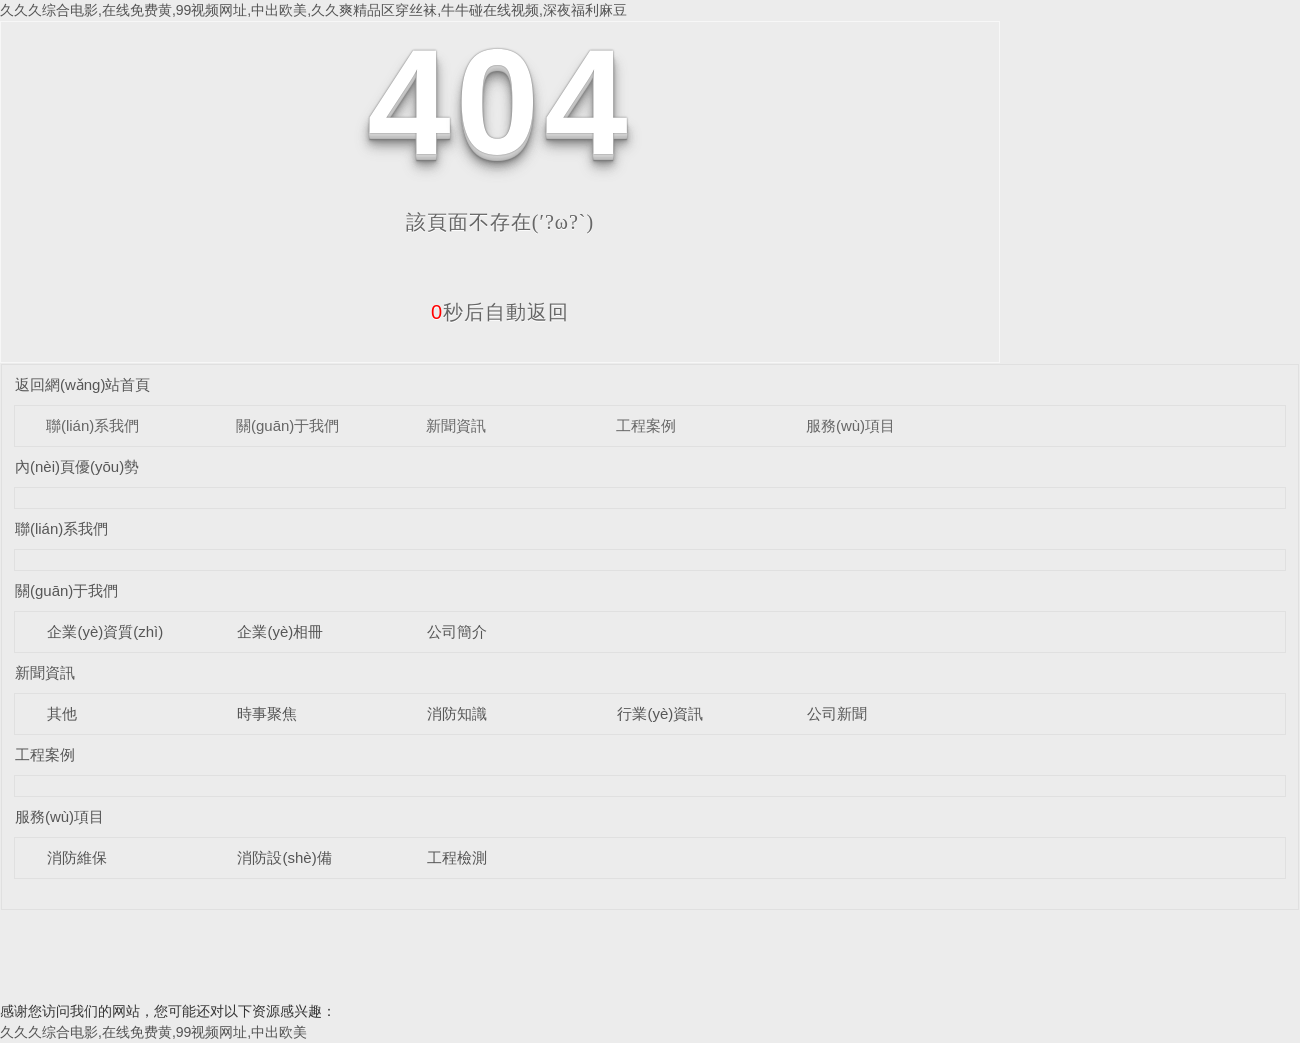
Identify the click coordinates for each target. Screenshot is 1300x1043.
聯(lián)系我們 (92, 425)
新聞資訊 (456, 425)
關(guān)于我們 (287, 425)
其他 (62, 713)
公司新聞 (837, 713)
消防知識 (457, 713)
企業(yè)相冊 (280, 631)
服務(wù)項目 (850, 425)
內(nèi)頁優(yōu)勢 (77, 466)
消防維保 (77, 857)
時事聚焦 (267, 713)
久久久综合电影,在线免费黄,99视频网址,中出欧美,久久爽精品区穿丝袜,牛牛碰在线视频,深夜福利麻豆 (313, 10)
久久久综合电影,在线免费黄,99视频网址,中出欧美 (153, 1032)
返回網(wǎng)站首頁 (83, 384)
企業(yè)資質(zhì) (105, 631)
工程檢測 (457, 857)
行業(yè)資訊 (660, 713)
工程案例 (646, 425)
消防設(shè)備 (284, 857)
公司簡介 (457, 631)
